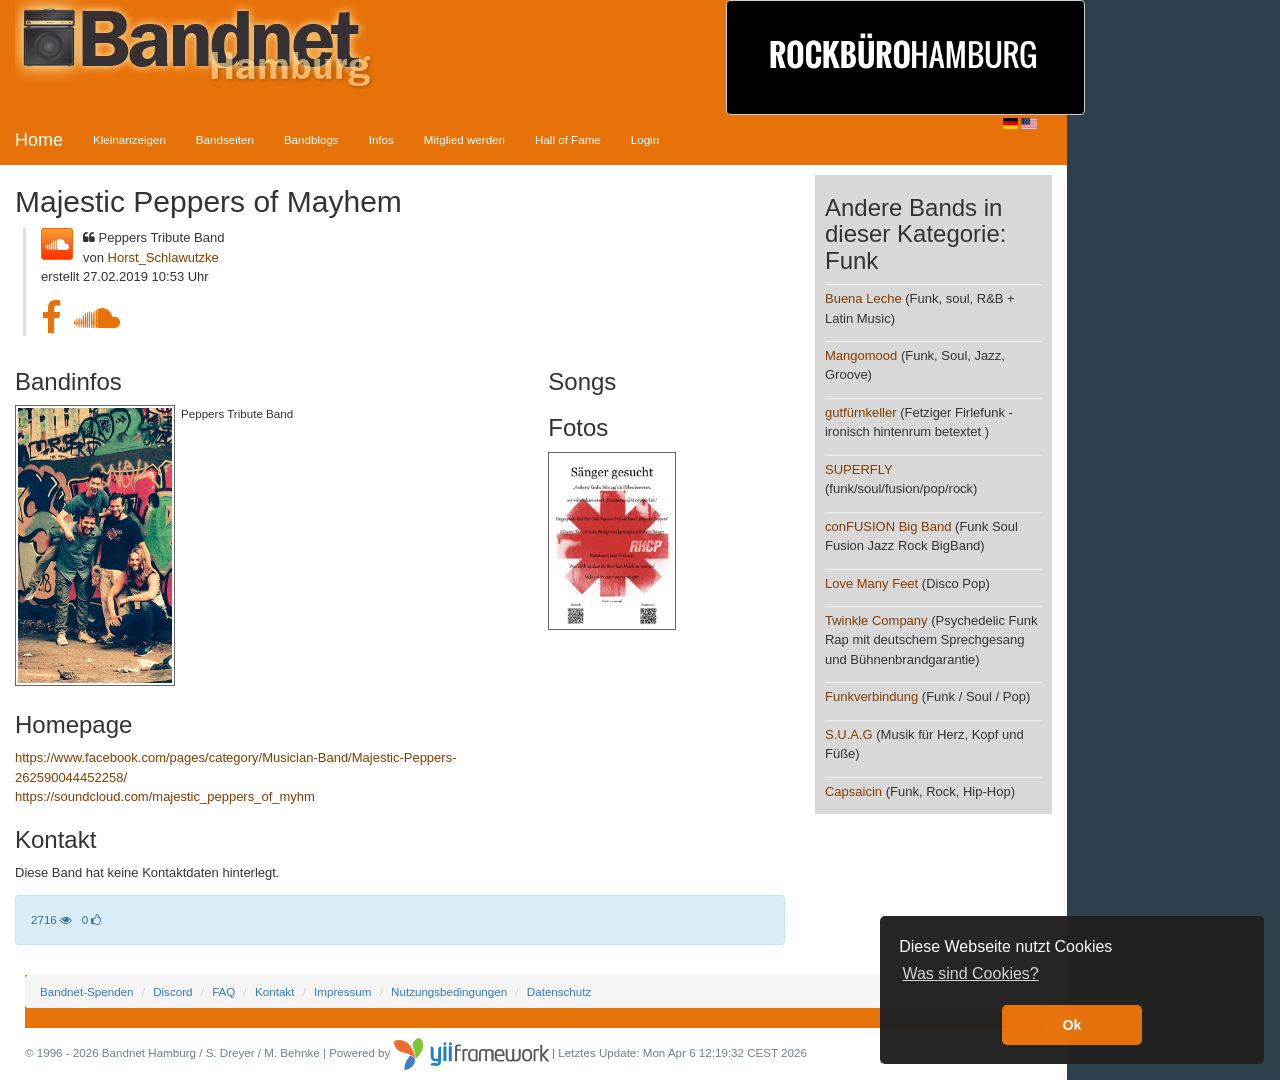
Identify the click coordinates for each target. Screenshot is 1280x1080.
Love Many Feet (871, 583)
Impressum (342, 991)
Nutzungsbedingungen (449, 991)
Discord (172, 991)
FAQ (223, 991)
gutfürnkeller (861, 412)
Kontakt (274, 991)
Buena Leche (863, 298)
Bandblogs (311, 139)
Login (645, 139)
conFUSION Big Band (888, 526)
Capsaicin (853, 791)
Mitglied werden (464, 139)
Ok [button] (1071, 1025)
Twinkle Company (876, 620)
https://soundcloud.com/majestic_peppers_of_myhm (165, 796)
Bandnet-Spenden (86, 991)
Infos (381, 139)
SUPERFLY (858, 469)
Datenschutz (559, 991)
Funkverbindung (871, 696)
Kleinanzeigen (129, 139)
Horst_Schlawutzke (163, 257)
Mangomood (861, 355)
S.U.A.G (849, 734)
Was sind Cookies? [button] (970, 973)
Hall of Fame (568, 139)
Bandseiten (225, 139)
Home (39, 140)
